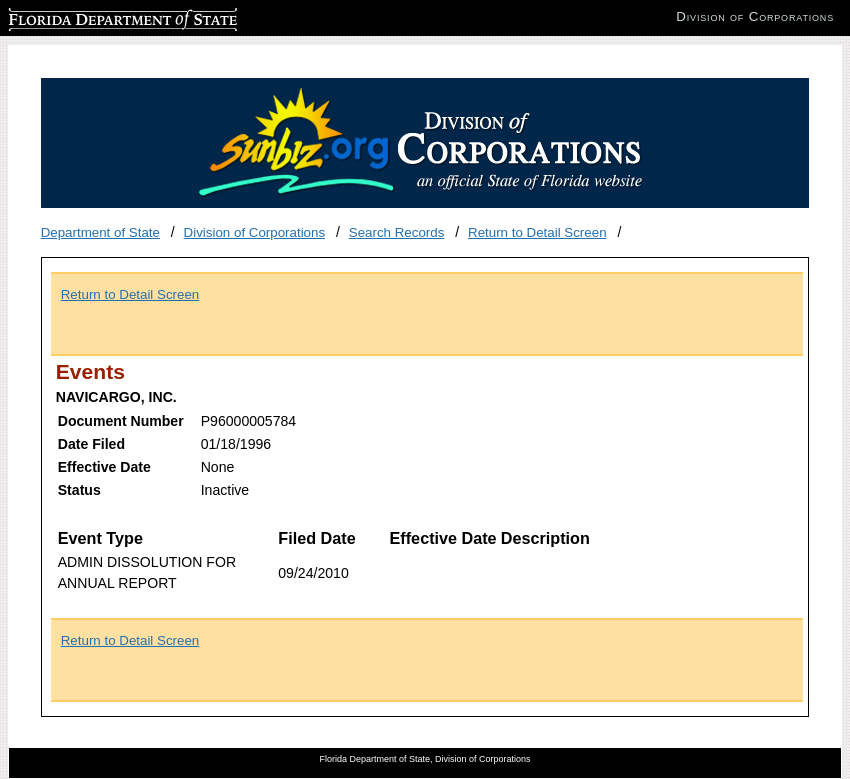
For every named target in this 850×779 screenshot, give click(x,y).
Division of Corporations (255, 232)
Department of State (100, 232)
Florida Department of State (90, 16)
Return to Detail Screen (537, 232)
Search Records (397, 232)
